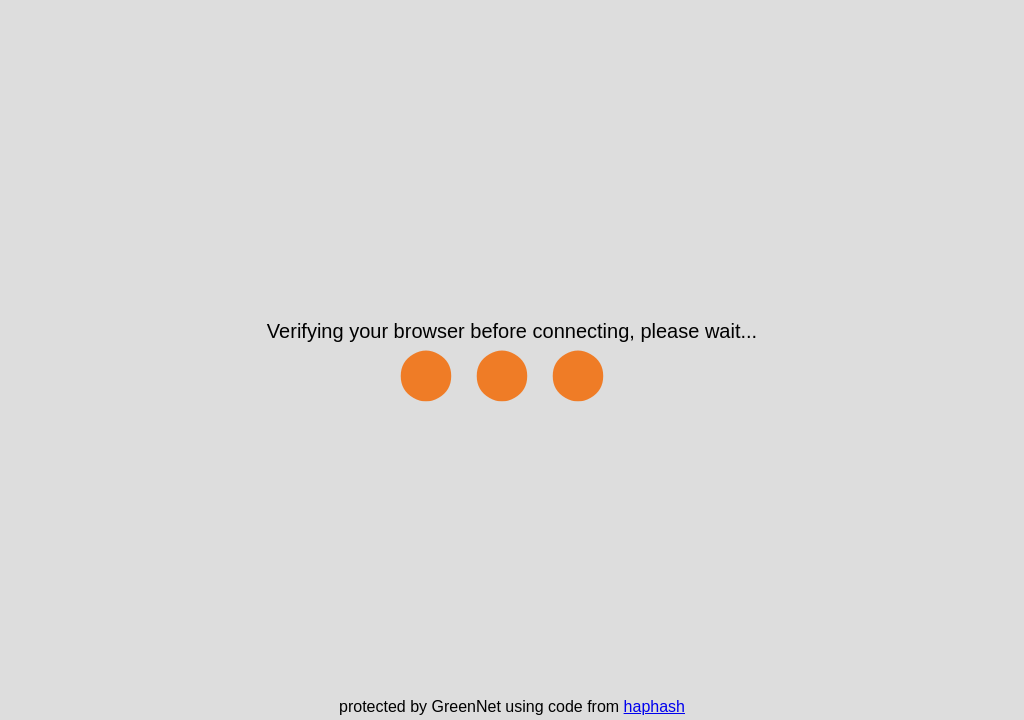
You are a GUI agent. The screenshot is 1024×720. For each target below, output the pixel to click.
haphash (654, 706)
